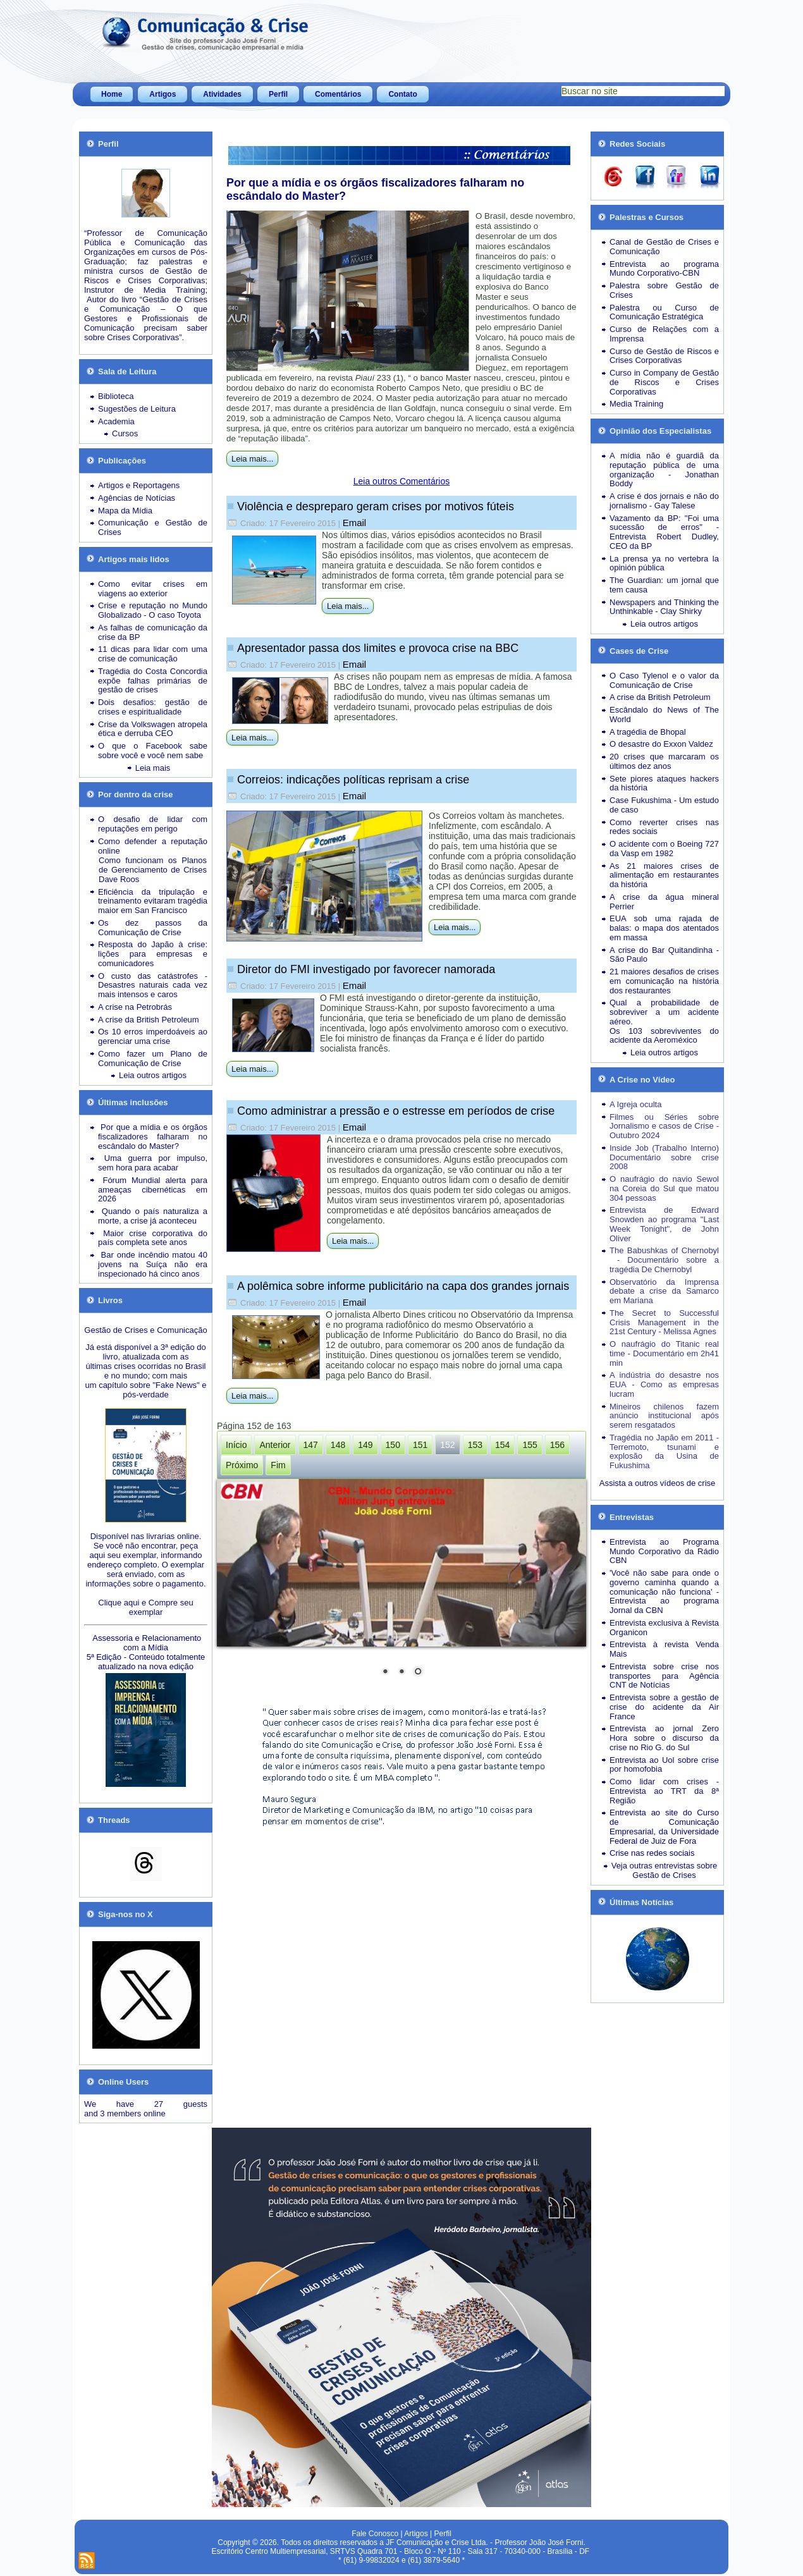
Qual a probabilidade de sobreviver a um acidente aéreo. (664, 1012)
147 (310, 1445)
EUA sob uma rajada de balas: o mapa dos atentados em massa (664, 928)
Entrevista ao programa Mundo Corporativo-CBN (664, 268)
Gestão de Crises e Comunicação (145, 1330)
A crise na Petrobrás (135, 1007)
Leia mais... (252, 458)
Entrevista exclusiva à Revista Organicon (664, 1627)
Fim (278, 1465)
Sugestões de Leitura (137, 409)
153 (475, 1445)
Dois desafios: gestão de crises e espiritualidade (152, 706)
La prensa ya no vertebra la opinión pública (664, 563)
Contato (402, 94)
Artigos (162, 94)
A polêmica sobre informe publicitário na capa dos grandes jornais (403, 1286)
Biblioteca (115, 396)
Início (236, 1445)
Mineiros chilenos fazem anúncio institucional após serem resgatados (664, 1416)
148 (338, 1445)
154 (502, 1445)
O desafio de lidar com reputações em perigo (152, 823)
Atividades (222, 94)
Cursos (125, 433)
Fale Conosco (375, 2533)
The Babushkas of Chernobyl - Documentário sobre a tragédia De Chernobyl (664, 1260)
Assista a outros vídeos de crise (657, 1483)
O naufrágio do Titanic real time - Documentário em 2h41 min (664, 1353)
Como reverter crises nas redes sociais (664, 827)
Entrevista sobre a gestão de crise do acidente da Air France (664, 1707)
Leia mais (153, 768)
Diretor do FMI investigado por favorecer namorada (366, 969)
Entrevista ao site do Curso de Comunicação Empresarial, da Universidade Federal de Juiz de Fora (664, 1826)
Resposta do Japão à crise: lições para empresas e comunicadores (152, 954)
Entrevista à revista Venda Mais (664, 1649)
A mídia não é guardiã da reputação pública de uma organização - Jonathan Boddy (664, 469)
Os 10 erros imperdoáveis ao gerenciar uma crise (152, 1036)
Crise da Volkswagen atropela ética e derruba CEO (152, 729)
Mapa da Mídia (125, 510)
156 (557, 1445)
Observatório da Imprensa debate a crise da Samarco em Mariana (664, 1291)
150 (393, 1445)
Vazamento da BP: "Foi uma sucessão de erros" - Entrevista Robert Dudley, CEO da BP (664, 532)
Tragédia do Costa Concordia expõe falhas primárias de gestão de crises (152, 680)
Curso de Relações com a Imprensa (664, 333)
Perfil (278, 94)
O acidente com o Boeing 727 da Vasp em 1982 (664, 848)
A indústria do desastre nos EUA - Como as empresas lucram (664, 1384)
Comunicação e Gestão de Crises (152, 527)
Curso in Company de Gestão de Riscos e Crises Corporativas (664, 382)
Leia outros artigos (153, 1075)
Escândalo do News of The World (664, 714)
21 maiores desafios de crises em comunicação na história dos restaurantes (664, 981)
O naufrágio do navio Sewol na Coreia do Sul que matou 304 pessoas (664, 1188)
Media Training (636, 403)
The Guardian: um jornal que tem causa (664, 584)
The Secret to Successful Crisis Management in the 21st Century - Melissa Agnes (664, 1322)
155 (529, 1445)
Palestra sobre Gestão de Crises (664, 290)
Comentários (338, 94)
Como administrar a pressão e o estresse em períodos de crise (396, 1111)
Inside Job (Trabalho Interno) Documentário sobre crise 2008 (664, 1157)
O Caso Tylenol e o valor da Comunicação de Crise (664, 680)
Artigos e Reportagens (139, 485)
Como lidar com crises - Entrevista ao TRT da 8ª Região (664, 1791)
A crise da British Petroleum (148, 1019)
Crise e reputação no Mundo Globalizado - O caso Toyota (152, 610)
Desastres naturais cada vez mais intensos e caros (152, 989)
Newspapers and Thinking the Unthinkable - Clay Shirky (664, 607)
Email (355, 522)
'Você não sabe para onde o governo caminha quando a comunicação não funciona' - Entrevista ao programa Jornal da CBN (664, 1591)
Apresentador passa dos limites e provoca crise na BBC (377, 648)
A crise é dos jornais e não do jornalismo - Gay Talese (664, 500)
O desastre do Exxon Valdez (661, 744)
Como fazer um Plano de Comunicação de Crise (152, 1058)
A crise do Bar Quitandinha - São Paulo (664, 954)
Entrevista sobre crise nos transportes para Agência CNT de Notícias (664, 1676)
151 (420, 1445)
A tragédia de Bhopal (648, 732)
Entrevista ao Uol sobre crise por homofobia (664, 1764)
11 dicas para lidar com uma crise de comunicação (152, 653)
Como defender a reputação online (152, 846)
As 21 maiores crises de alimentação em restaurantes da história (664, 875)
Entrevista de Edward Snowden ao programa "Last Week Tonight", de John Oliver (664, 1223)
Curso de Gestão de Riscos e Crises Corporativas (664, 356)
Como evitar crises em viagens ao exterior (152, 588)
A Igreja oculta (635, 1104)
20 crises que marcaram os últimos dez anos (664, 761)
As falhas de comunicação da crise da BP (152, 632)
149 (365, 1445)
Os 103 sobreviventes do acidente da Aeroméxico (664, 1035)
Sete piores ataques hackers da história (664, 783)
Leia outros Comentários (401, 481)
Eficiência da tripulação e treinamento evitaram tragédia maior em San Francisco (152, 901)
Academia (116, 421)
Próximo (242, 1465)
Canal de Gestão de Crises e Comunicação (664, 246)
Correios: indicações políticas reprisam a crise (353, 779)
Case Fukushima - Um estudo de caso (664, 804)
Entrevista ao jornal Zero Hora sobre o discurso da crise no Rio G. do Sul (664, 1738)
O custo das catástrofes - (152, 976)
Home (111, 94)
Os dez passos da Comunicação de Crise (152, 927)
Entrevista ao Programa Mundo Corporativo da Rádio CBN (664, 1551)
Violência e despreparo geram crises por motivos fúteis (375, 506)
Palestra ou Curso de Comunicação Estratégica (664, 312)
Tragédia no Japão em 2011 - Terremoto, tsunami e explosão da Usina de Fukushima (664, 1451)
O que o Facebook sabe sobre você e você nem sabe (152, 750)
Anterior (274, 1445)
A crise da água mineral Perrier (664, 901)
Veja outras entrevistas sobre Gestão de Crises (664, 1870)
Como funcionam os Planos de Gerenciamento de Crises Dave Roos (153, 870)
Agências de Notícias (136, 498)
